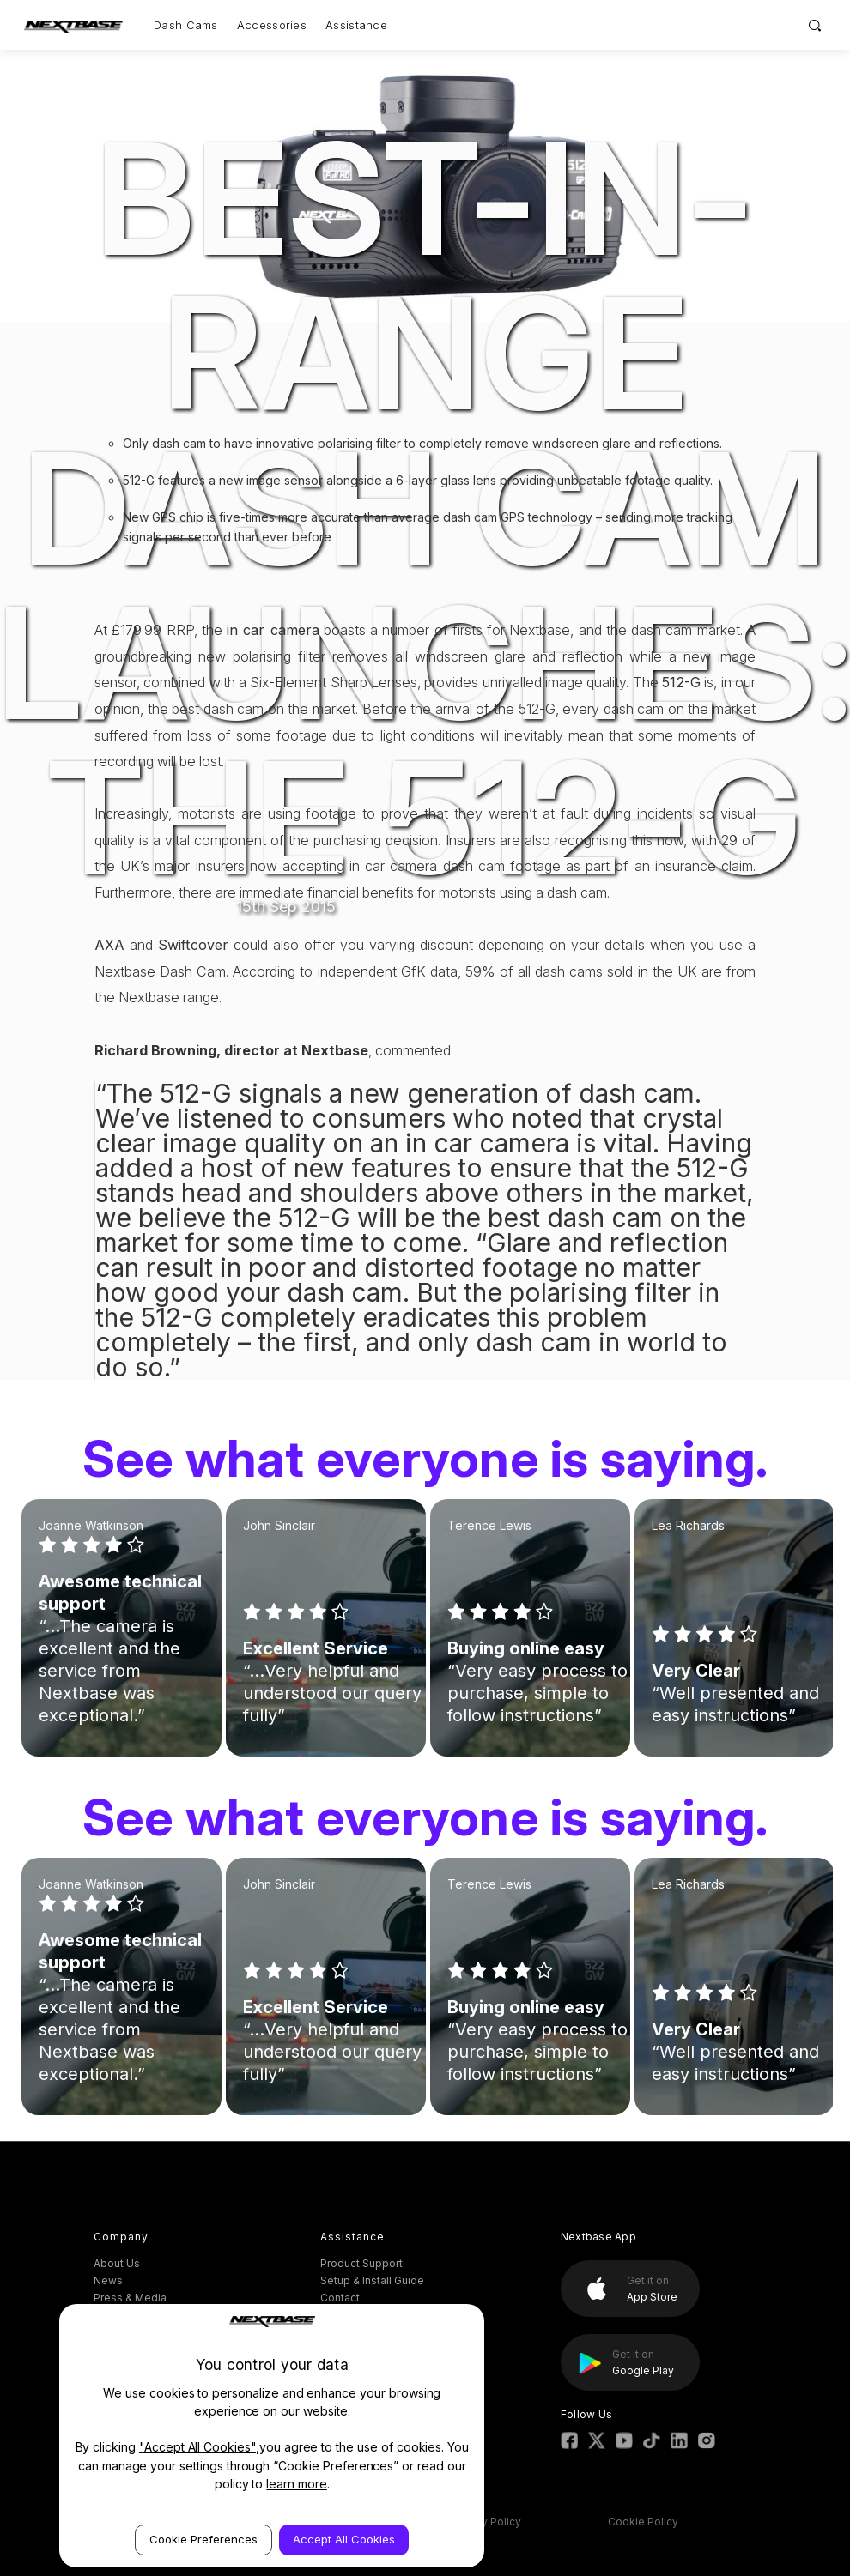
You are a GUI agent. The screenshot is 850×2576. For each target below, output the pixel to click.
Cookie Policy (643, 2521)
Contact (340, 2297)
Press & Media (130, 2297)
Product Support (361, 2263)
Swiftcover (193, 944)
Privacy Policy (486, 2521)
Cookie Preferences (203, 2539)
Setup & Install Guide (372, 2280)
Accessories (272, 25)
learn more (296, 2483)
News (108, 2280)
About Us (117, 2263)
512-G (681, 682)
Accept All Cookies (344, 2539)
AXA (109, 944)
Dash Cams (186, 25)
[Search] (815, 25)
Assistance (356, 25)
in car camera (273, 629)
